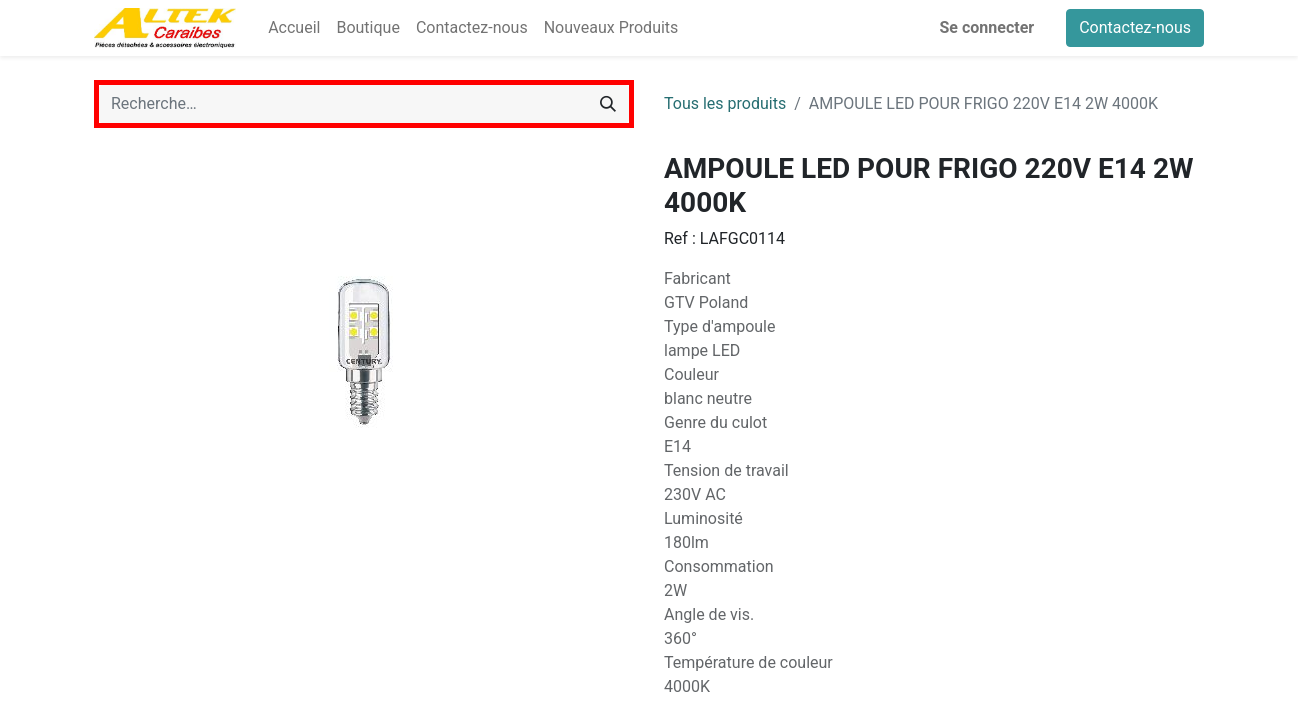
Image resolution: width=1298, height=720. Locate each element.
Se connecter (987, 27)
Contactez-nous (1135, 27)
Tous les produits (725, 103)
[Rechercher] (608, 104)
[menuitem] (294, 28)
